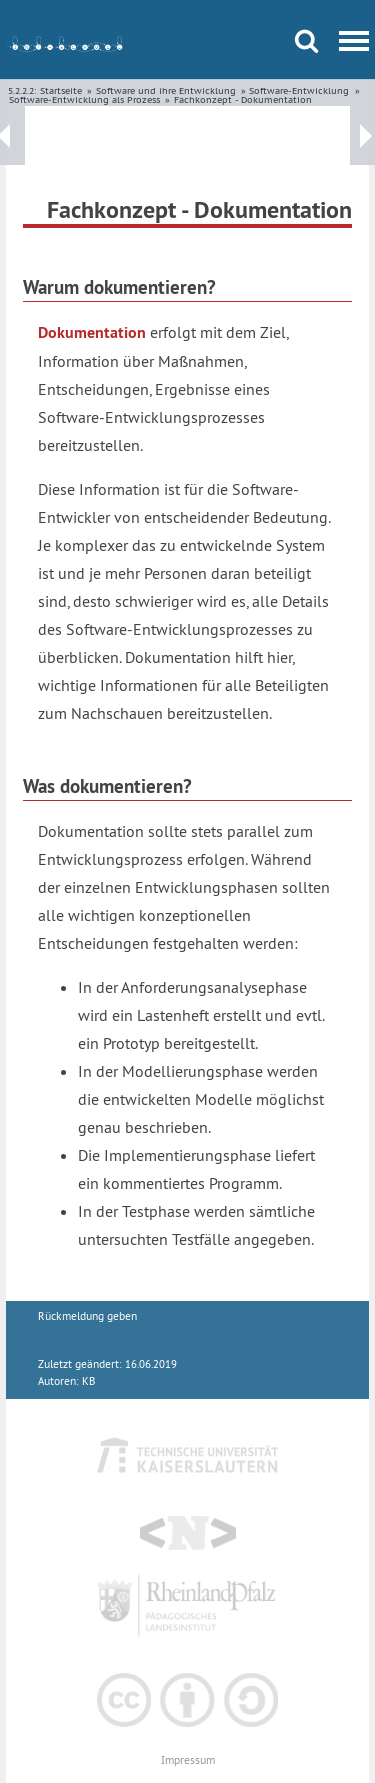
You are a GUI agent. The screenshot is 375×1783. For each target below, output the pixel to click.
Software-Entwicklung (299, 90)
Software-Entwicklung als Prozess (84, 99)
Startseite (61, 90)
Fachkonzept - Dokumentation (243, 99)
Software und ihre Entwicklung (166, 90)
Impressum (188, 1760)
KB (88, 1381)
